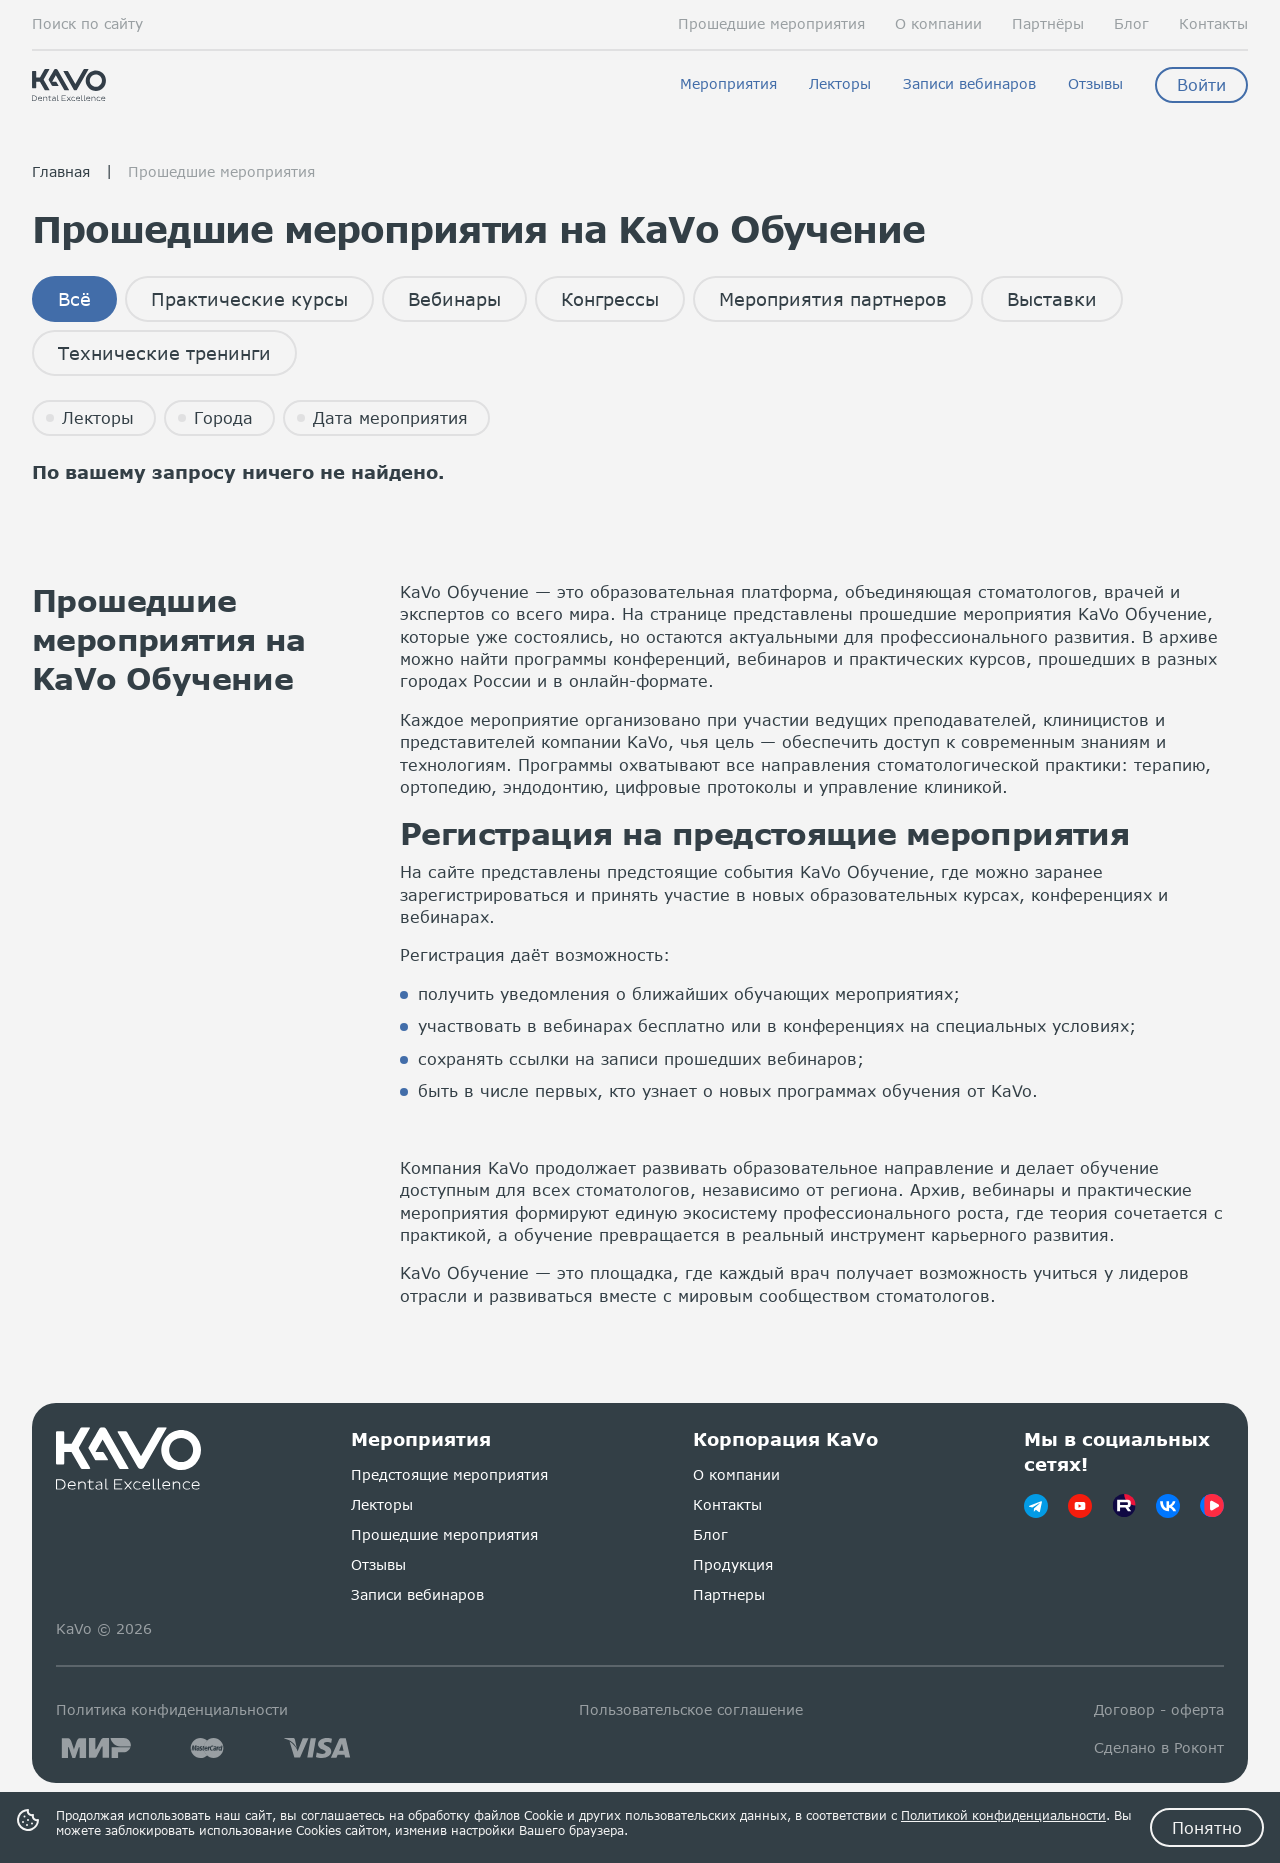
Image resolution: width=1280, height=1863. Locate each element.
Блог (1131, 24)
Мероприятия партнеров (833, 299)
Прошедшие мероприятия (771, 24)
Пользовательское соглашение (691, 1709)
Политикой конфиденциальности (1003, 1815)
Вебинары (454, 299)
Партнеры (729, 1594)
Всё (74, 299)
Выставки (1052, 299)
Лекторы (840, 84)
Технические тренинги (164, 353)
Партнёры (1048, 24)
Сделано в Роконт (1159, 1747)
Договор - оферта (1159, 1709)
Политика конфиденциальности (172, 1709)
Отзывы (1095, 84)
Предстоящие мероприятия (449, 1474)
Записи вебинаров (969, 84)
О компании (938, 24)
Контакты (1213, 24)
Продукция (733, 1564)
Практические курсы (249, 299)
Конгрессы (610, 299)
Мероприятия (728, 84)
